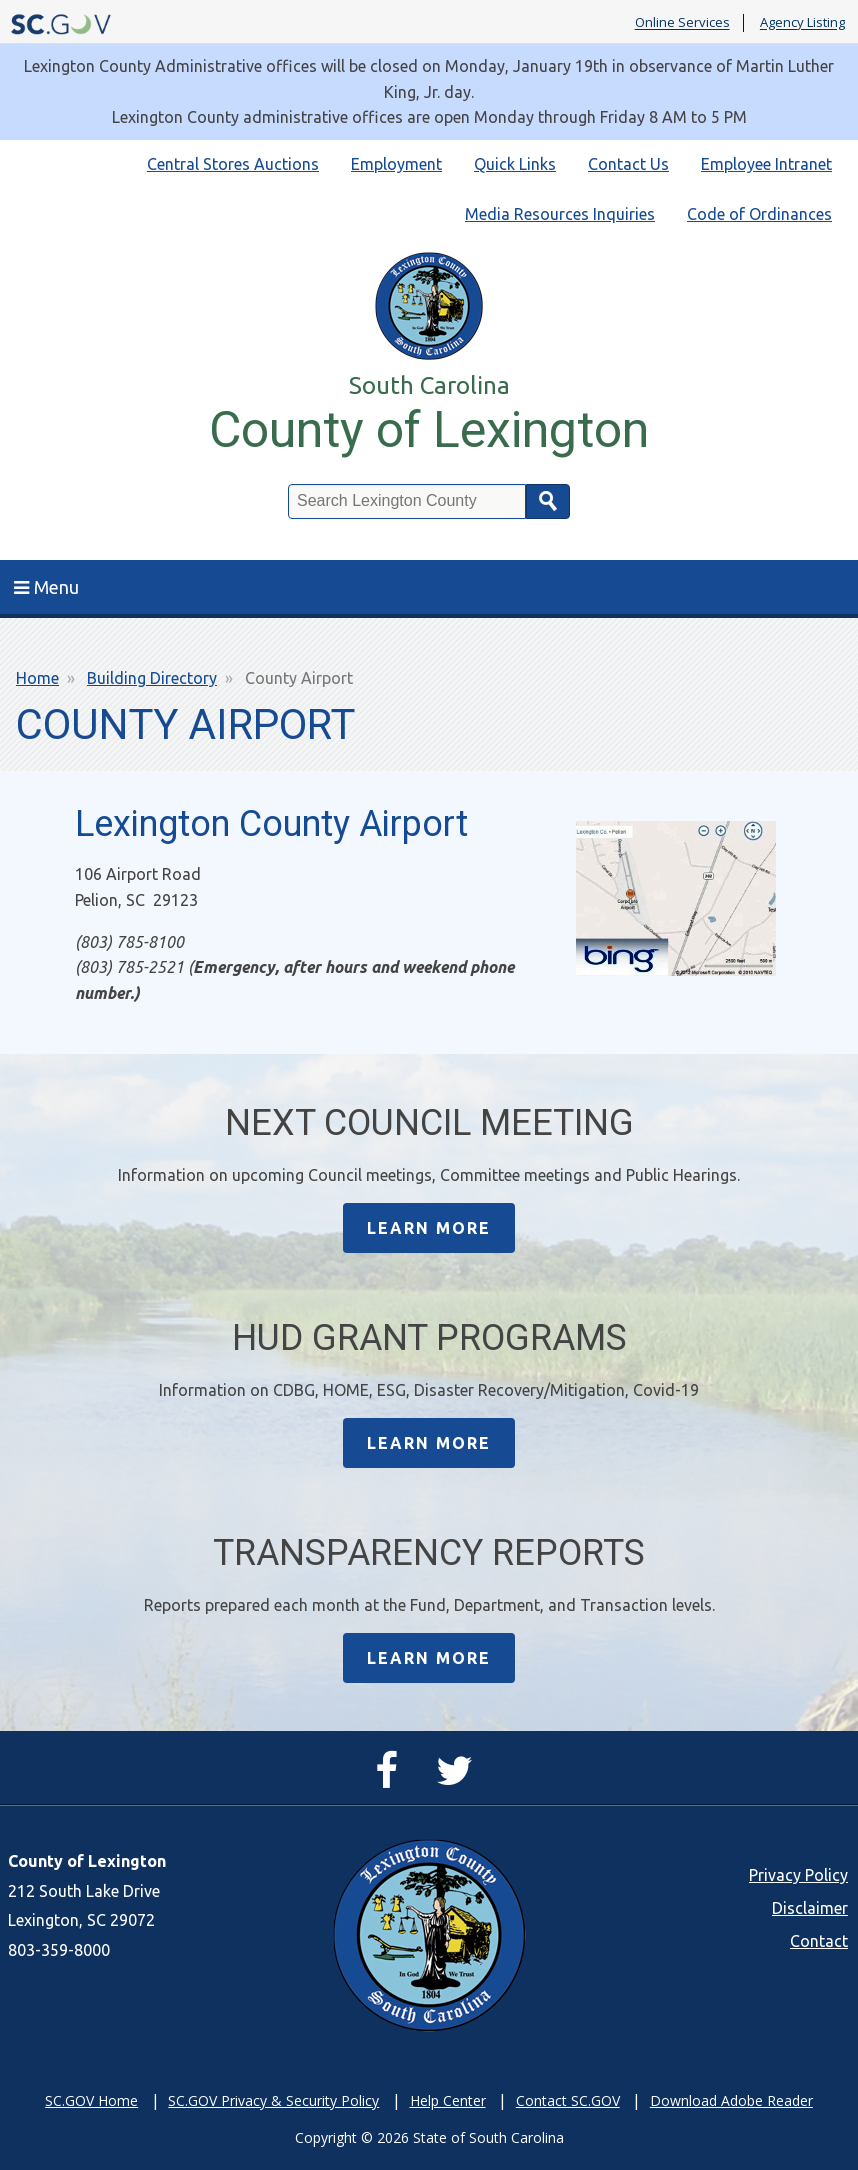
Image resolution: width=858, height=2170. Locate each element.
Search (548, 501)
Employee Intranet (766, 164)
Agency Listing (802, 23)
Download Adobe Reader (731, 2100)
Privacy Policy (798, 1875)
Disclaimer (810, 1908)
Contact (819, 1941)
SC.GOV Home (91, 2100)
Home (37, 678)
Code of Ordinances (759, 214)
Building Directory (152, 678)
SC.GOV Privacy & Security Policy (273, 2100)
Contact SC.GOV (568, 2100)
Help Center (448, 2100)
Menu (46, 587)
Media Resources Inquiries (560, 214)
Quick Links (515, 164)
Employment (396, 164)
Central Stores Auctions (233, 164)
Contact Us (628, 164)
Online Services (682, 23)
